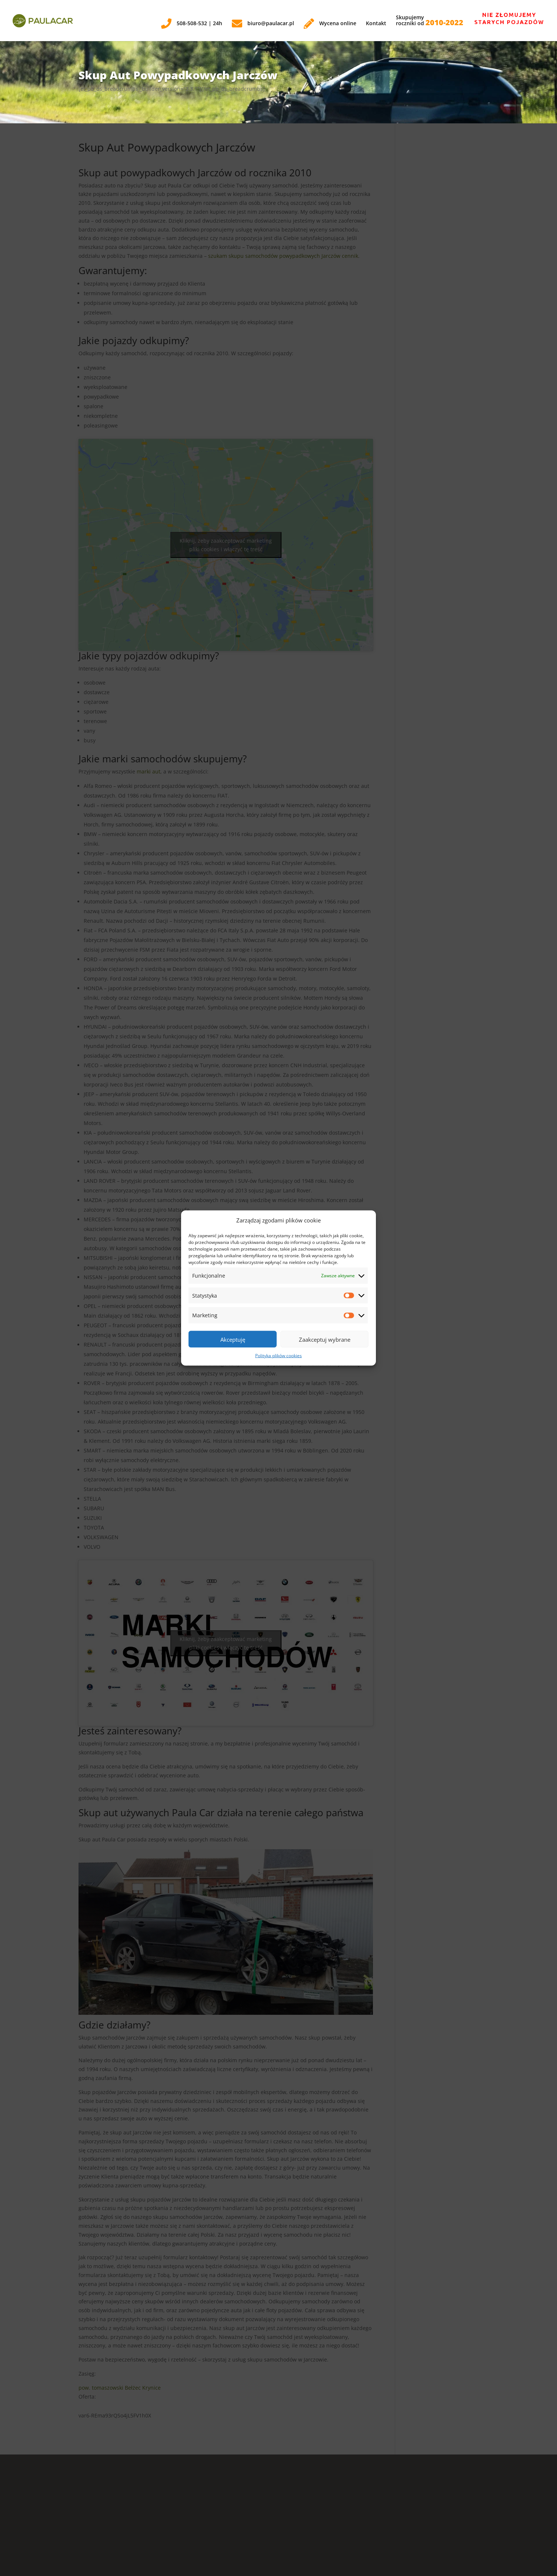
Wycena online (330, 24)
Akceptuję (232, 1339)
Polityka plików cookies (278, 1355)
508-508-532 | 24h (191, 24)
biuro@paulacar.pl (263, 24)
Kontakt (376, 24)
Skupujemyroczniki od (429, 21)
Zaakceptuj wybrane (324, 1339)
